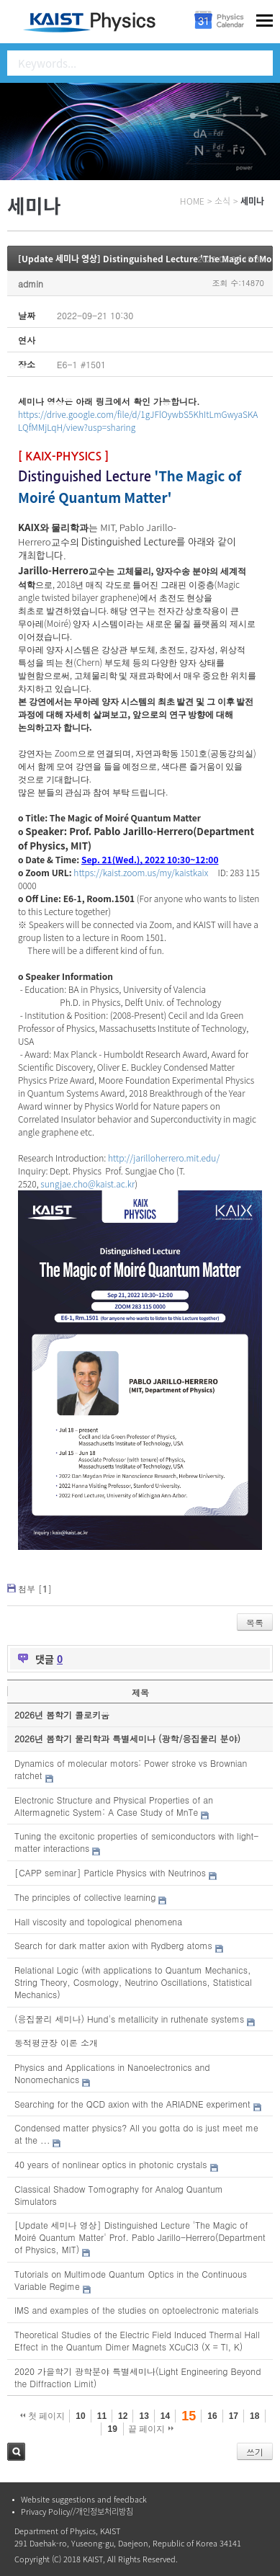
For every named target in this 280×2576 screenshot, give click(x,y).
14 (165, 2416)
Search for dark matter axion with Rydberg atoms (113, 1945)
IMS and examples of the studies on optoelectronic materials (136, 2310)
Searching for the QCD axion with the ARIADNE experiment (132, 2104)
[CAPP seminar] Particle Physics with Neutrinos (110, 1872)
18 (254, 2416)
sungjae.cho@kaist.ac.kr (87, 1183)
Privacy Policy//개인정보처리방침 (77, 2511)
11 (102, 2416)
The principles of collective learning (84, 1897)
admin (30, 283)
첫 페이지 (43, 2416)
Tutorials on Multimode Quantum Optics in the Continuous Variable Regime (130, 2280)
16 (212, 2416)
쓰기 (254, 2452)
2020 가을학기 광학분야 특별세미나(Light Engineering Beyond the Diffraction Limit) (137, 2377)
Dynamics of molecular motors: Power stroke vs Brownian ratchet (130, 1769)
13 (143, 2416)
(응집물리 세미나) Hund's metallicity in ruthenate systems (129, 2019)
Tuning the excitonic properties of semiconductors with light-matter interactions (136, 1842)
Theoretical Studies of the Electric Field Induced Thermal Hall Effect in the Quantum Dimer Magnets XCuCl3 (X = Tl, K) (137, 2340)
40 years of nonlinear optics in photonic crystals (110, 2164)
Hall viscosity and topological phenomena (98, 1921)
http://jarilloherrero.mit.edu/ (164, 1157)
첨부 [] (35, 1588)
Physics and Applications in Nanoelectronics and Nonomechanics (112, 2073)
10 (80, 2416)
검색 (16, 2452)
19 (112, 2429)
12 (122, 2416)
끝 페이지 (150, 2429)
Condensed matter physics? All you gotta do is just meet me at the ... (136, 2133)
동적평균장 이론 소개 (56, 2042)
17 (233, 2416)
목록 (254, 1622)
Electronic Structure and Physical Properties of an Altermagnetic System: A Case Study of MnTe (113, 1805)
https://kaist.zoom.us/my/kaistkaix (140, 872)
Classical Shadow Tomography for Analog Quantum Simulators (118, 2195)
